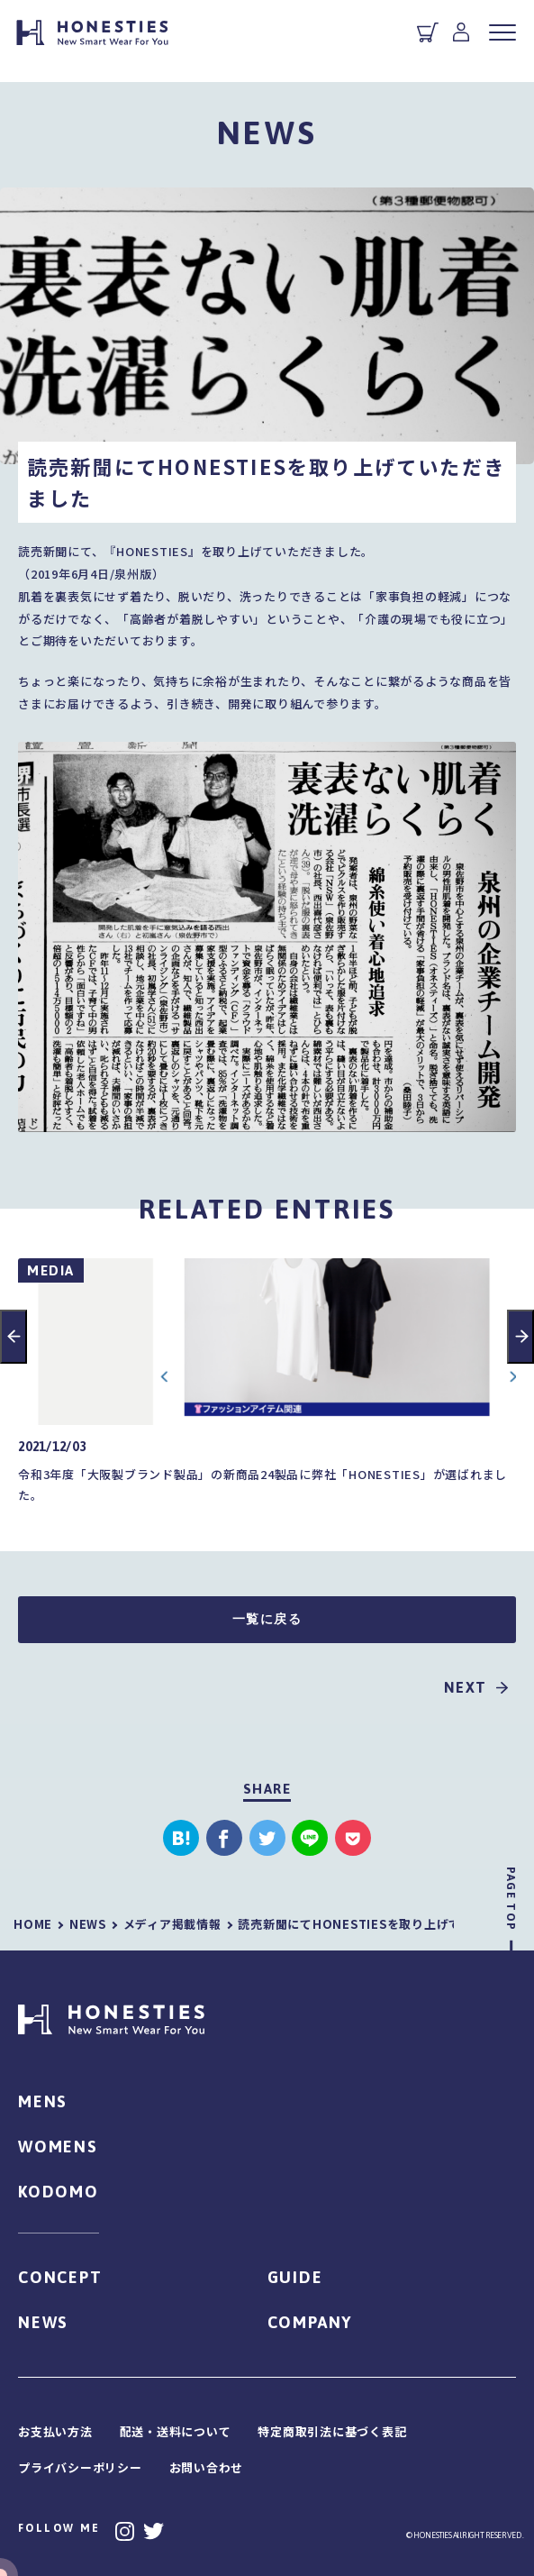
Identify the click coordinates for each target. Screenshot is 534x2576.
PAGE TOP (511, 1898)
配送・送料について (175, 2431)
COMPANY (310, 2322)
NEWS (43, 2322)
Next (520, 1337)
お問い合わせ (206, 2467)
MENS (43, 2101)
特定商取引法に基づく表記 (332, 2431)
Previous (13, 1337)
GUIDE (295, 2277)
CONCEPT (60, 2277)
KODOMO (58, 2191)
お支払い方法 (55, 2431)
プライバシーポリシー (80, 2467)
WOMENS (58, 2146)
